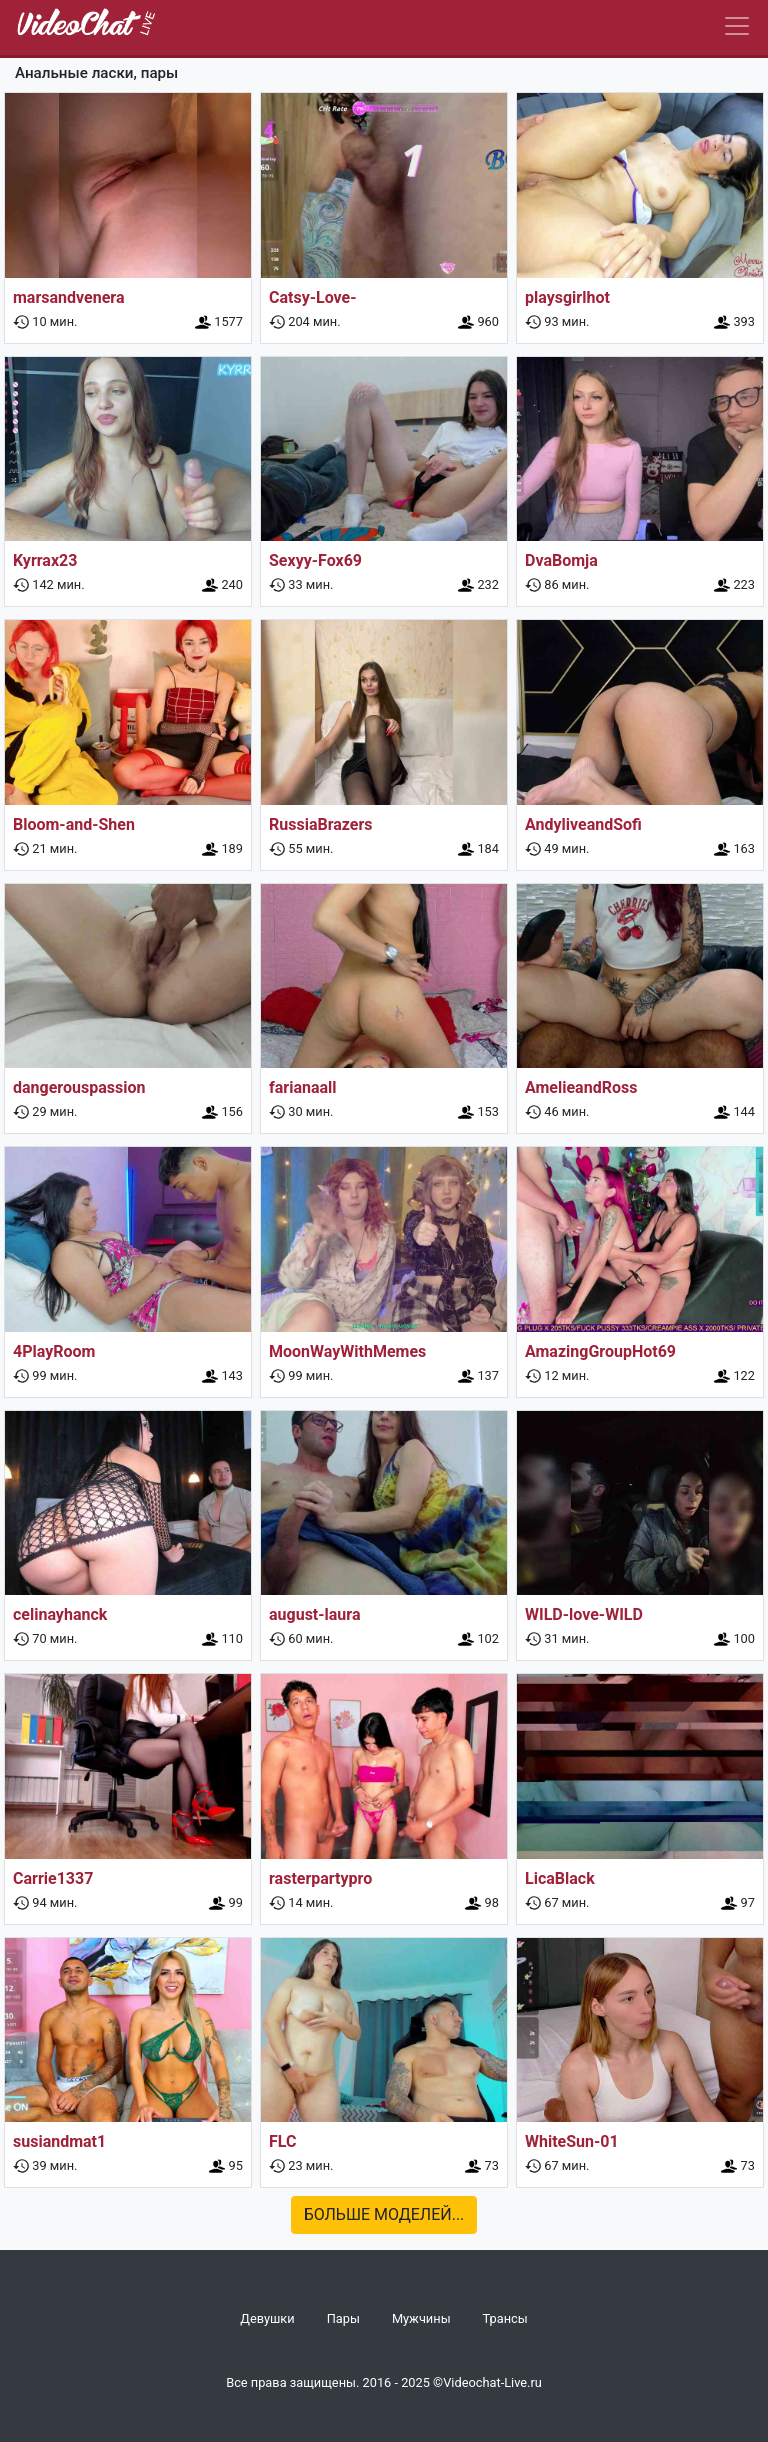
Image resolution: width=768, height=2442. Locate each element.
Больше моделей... (384, 2214)
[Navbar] (737, 26)
